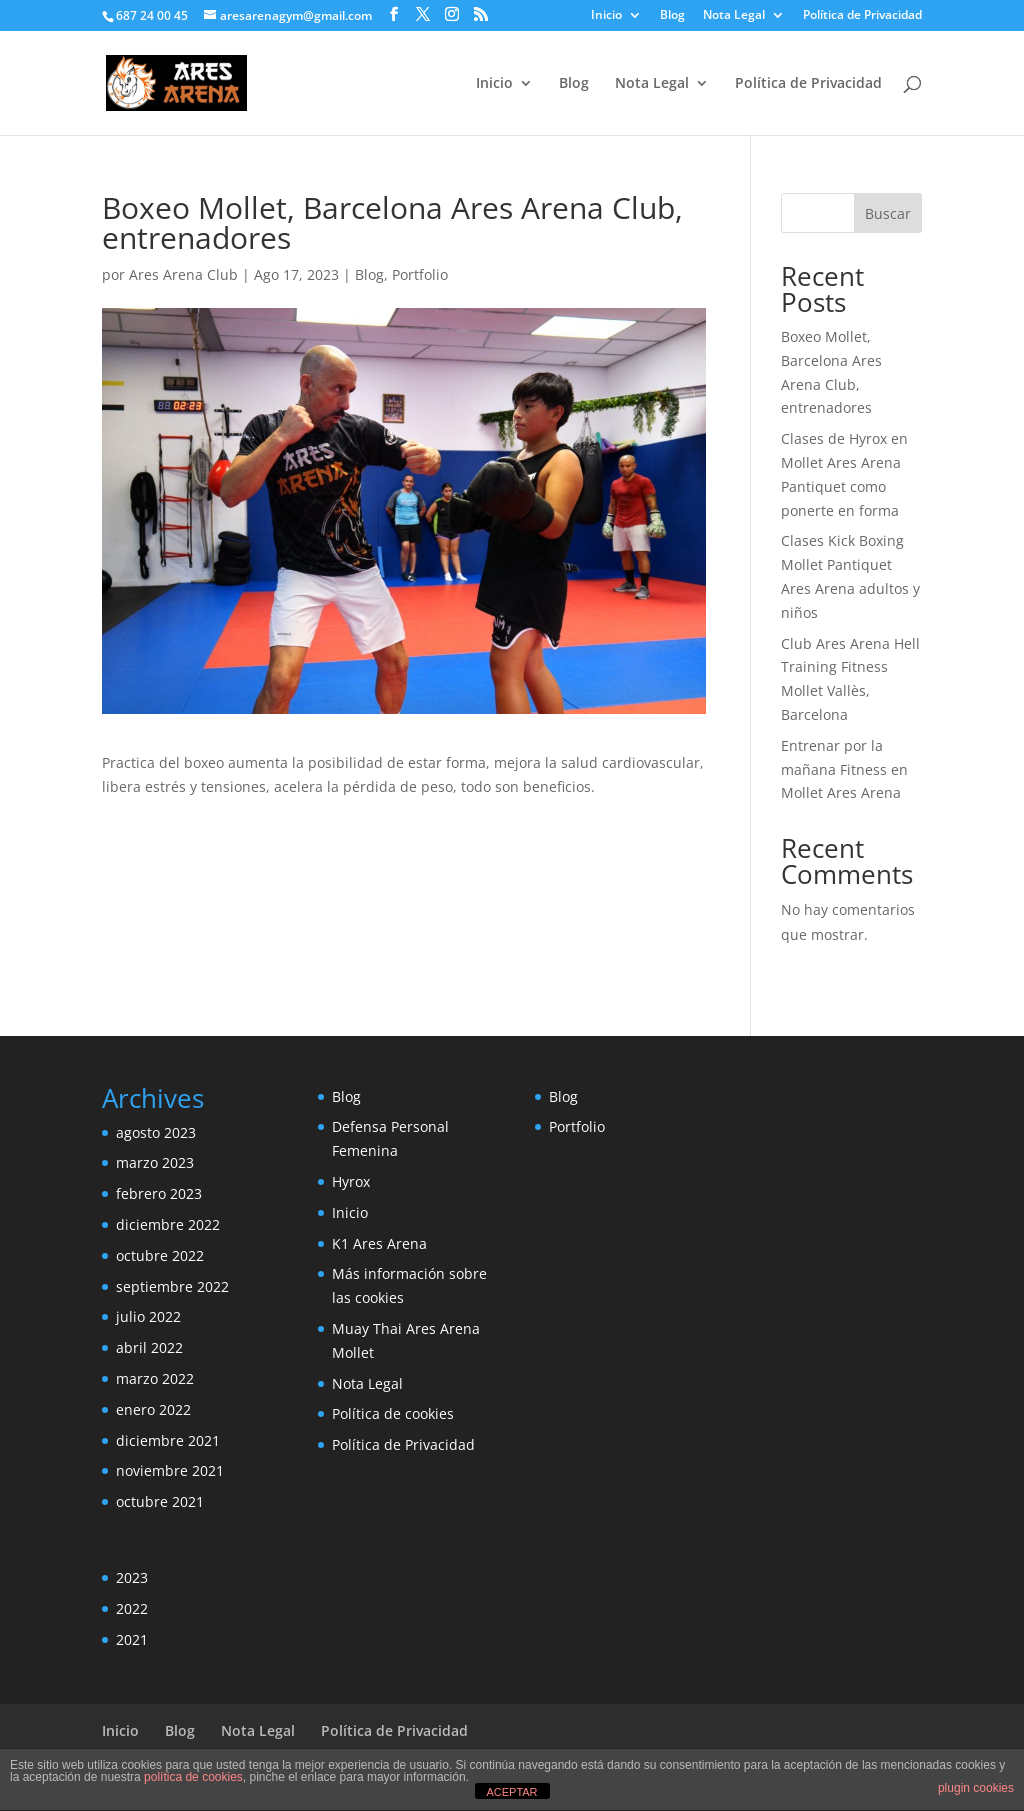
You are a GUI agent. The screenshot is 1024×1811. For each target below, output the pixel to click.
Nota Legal (734, 16)
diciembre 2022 (168, 1224)
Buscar (888, 213)
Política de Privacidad (862, 16)
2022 (132, 1608)
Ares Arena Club (183, 274)
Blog (672, 16)
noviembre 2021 (170, 1470)
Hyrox (351, 1181)
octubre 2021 (160, 1501)
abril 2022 (149, 1347)
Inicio (606, 16)
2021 (132, 1639)
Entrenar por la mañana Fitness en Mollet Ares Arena (844, 769)
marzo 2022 (155, 1378)
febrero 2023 (159, 1193)
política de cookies (193, 1777)
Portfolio (420, 274)
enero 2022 (153, 1409)
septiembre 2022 (172, 1286)
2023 (132, 1577)
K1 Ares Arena (379, 1243)
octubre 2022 (160, 1255)
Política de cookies (393, 1413)
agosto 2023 (156, 1132)
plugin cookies (976, 1788)
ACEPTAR (511, 1792)
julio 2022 (148, 1316)
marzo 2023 (155, 1162)
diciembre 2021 (168, 1440)
